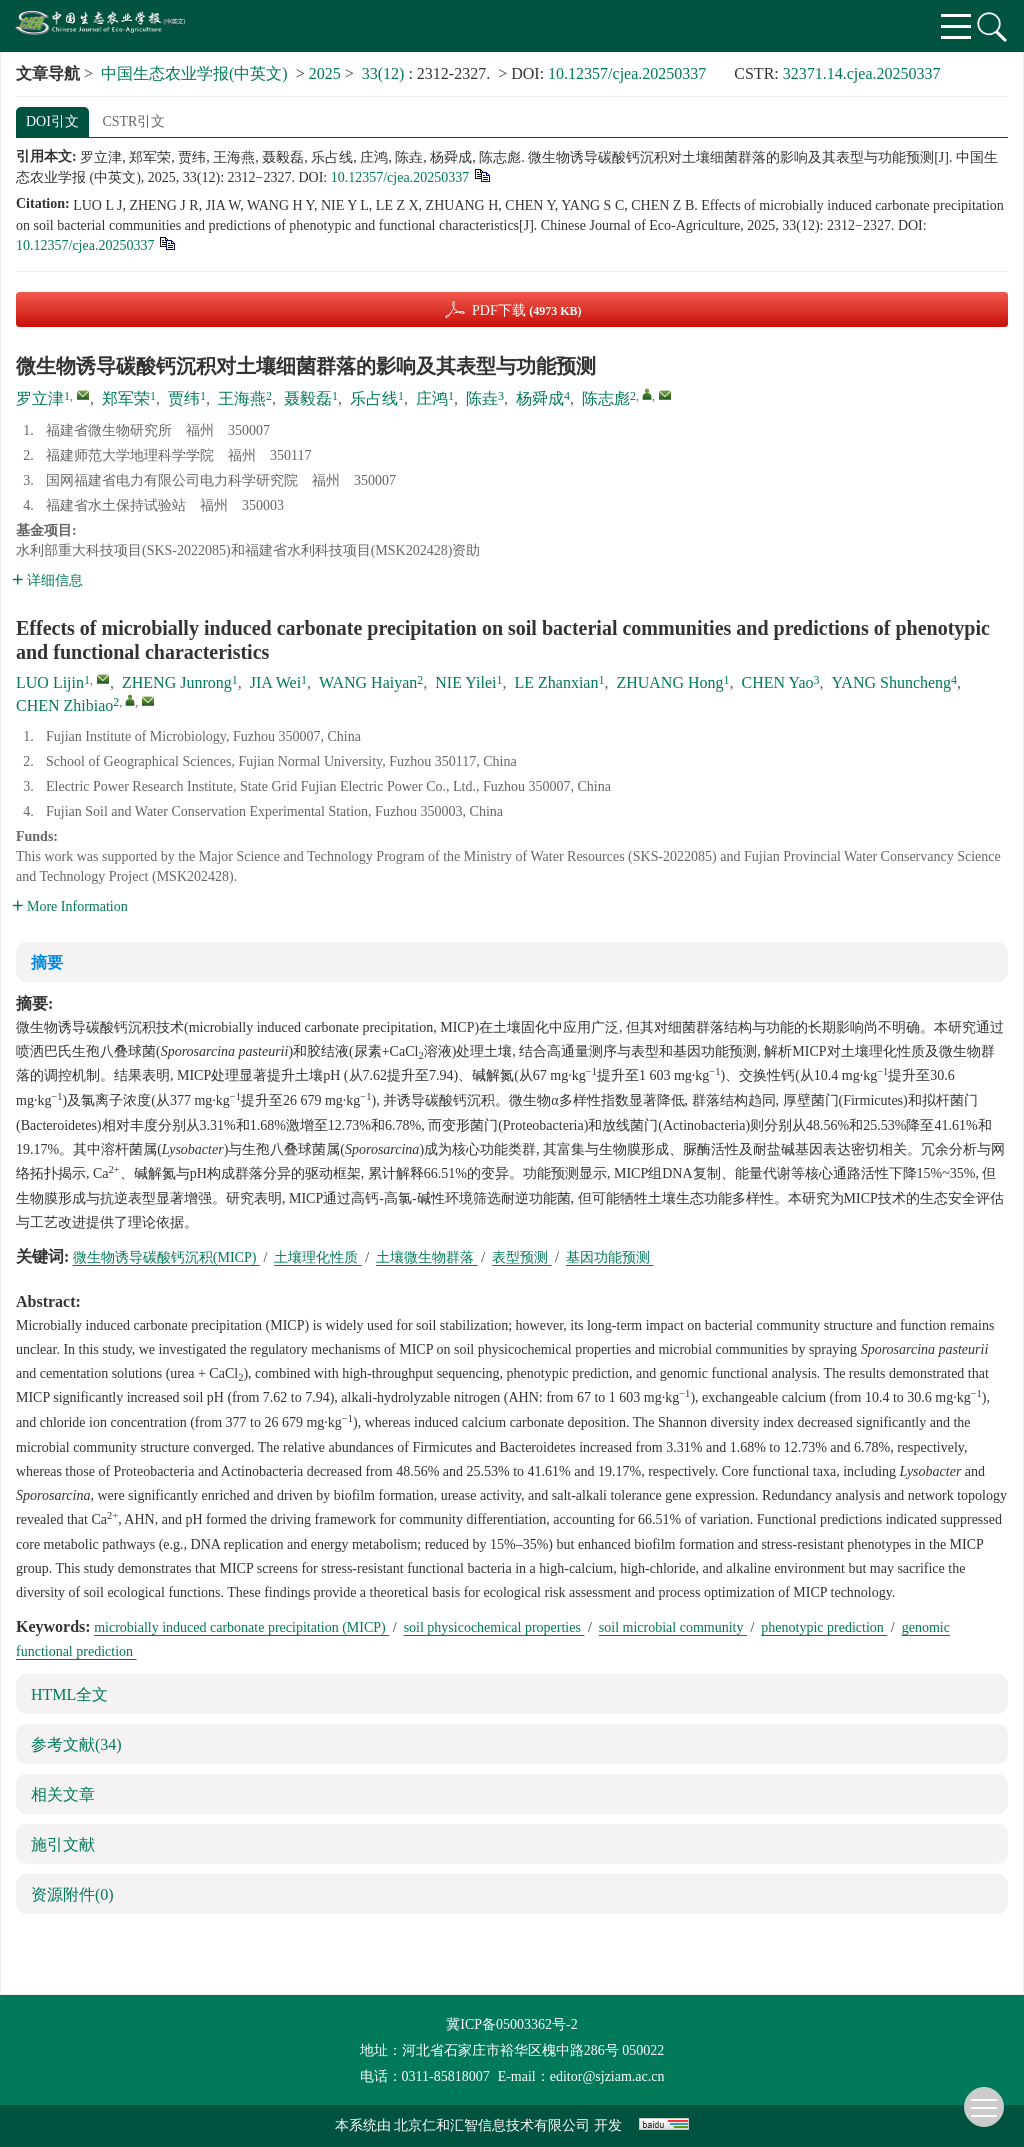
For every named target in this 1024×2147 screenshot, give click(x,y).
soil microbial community (673, 1627)
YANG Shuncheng (892, 682)
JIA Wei (275, 682)
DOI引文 (52, 121)
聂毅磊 (308, 398)
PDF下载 (527, 310)
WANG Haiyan (368, 682)
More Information (70, 906)
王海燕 (242, 398)
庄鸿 (432, 398)
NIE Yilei (465, 682)
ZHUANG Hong (669, 682)
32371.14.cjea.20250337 (862, 73)
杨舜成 (540, 398)
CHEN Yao (778, 682)
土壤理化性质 (318, 1257)
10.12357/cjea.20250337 (627, 73)
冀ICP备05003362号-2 (511, 2024)
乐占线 (374, 398)
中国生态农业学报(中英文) (194, 73)
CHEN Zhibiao (64, 705)
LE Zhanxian (556, 682)
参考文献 (76, 1744)
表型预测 (522, 1257)
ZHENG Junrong (177, 682)
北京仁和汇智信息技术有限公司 (492, 2125)
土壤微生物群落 (427, 1257)
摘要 (47, 962)
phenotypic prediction (824, 1627)
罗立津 (40, 398)
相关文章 (63, 1794)
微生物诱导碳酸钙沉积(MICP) (166, 1257)
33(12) (385, 73)
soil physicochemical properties (494, 1627)
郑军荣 (126, 398)
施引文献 (63, 1844)
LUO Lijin (50, 682)
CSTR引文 (133, 121)
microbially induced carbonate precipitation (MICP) (241, 1627)
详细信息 (47, 580)
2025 (325, 73)
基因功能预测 (610, 1257)
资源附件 (72, 1894)
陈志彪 (606, 398)
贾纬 (184, 398)
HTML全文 (69, 1694)
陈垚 (482, 398)
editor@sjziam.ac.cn (607, 2076)
